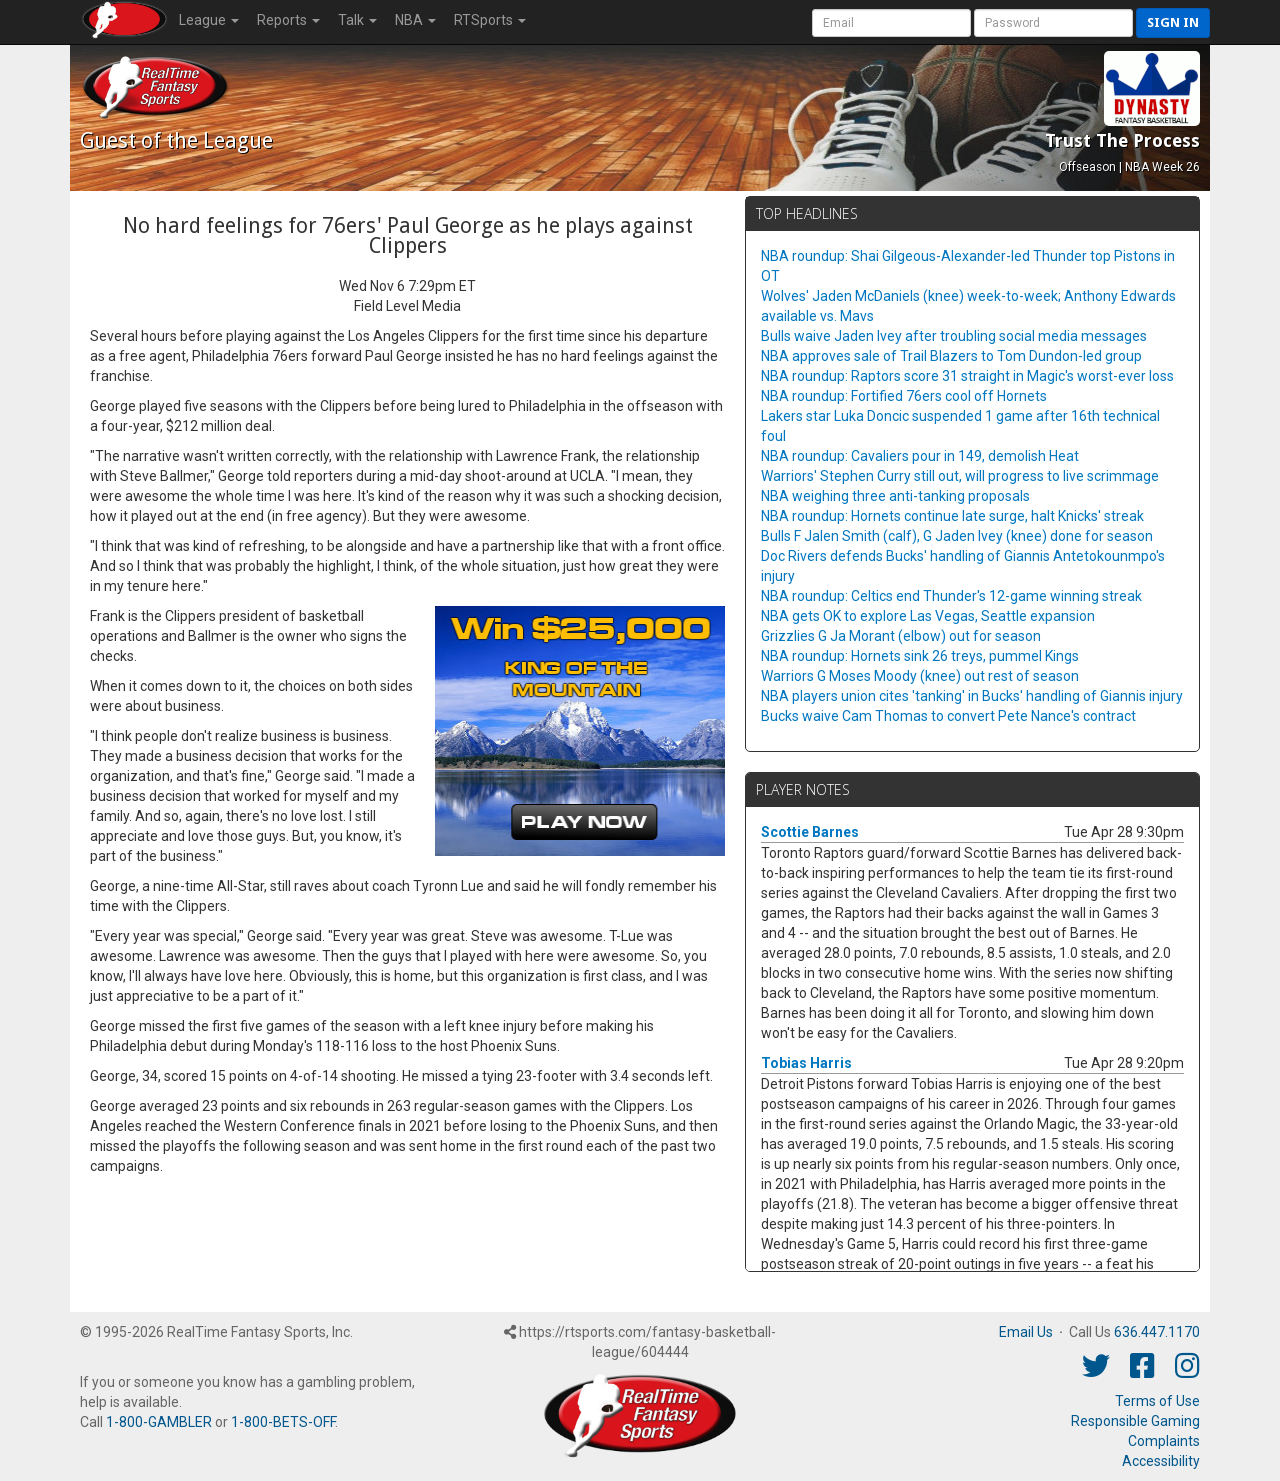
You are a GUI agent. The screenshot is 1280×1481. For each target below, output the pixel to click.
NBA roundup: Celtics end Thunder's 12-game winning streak (951, 596)
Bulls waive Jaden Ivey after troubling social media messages (954, 336)
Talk (357, 20)
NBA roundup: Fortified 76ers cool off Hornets (904, 396)
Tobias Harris (806, 1063)
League (209, 20)
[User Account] (891, 23)
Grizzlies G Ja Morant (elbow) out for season (901, 636)
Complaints (1164, 1441)
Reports (288, 20)
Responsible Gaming (1135, 1421)
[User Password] (1053, 23)
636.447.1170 (1157, 1332)
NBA (415, 20)
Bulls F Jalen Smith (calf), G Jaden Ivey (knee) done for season (957, 536)
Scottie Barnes (810, 832)
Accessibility (1161, 1461)
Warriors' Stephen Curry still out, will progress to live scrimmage (960, 476)
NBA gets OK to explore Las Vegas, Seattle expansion (928, 616)
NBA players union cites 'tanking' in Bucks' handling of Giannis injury (972, 696)
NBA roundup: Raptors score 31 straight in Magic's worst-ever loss (967, 376)
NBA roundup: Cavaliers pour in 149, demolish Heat (920, 456)
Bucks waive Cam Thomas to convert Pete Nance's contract (948, 716)
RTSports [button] (490, 20)
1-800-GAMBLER (159, 1422)
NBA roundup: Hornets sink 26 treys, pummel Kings (920, 656)
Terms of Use (1157, 1401)
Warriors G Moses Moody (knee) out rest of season (920, 676)
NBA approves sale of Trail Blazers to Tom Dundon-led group (951, 356)
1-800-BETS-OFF (283, 1422)
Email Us (1026, 1332)
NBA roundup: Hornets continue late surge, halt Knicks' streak (952, 516)
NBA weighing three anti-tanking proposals (895, 496)
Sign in (1173, 22)
